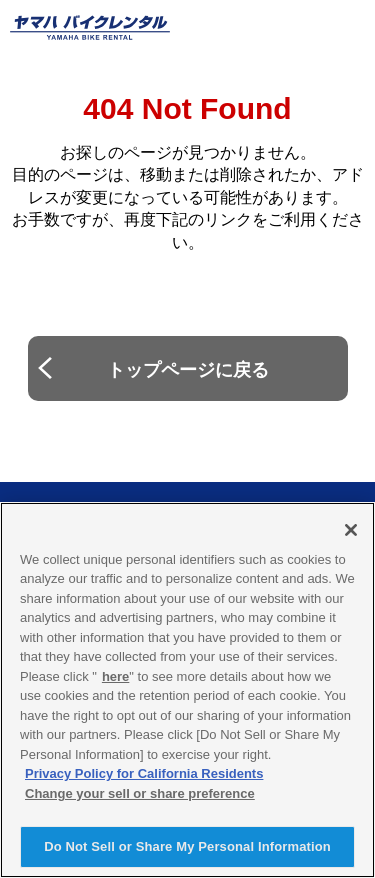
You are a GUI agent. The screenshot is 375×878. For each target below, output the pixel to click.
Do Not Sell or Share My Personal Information (187, 846)
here (115, 676)
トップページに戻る (188, 370)
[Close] (351, 530)
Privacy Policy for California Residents (144, 773)
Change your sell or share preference (140, 793)
